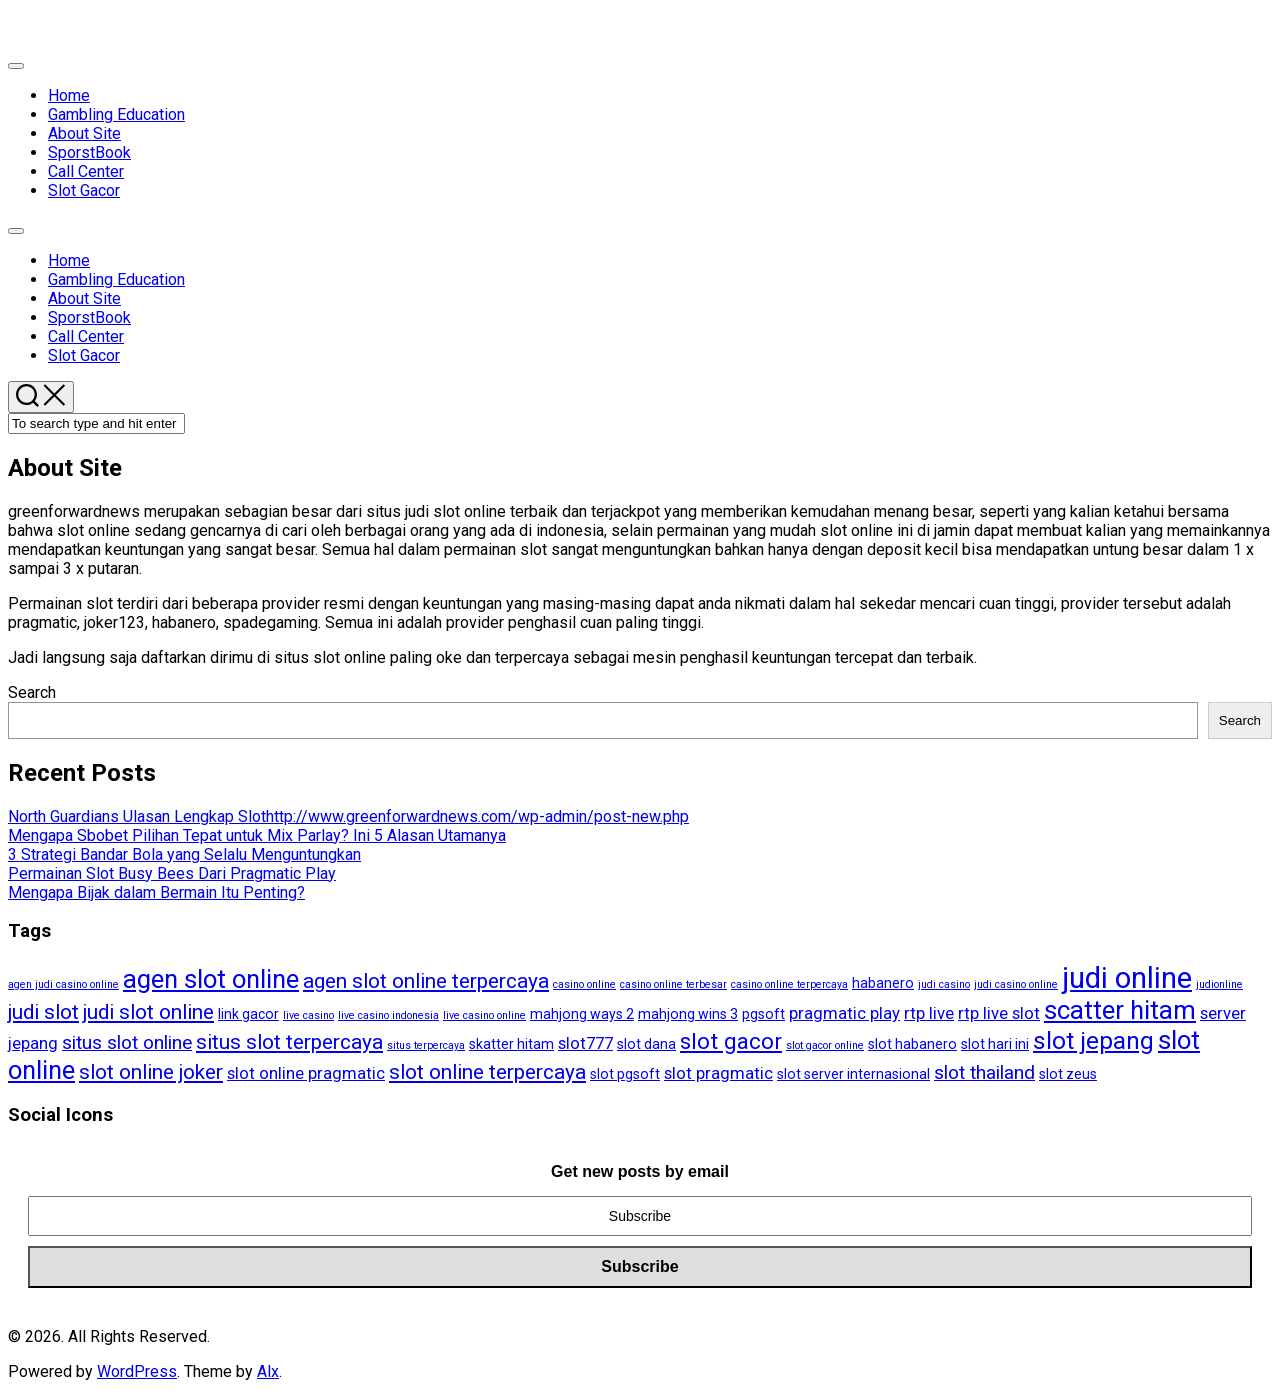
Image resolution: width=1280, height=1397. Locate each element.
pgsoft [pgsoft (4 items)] (763, 1014)
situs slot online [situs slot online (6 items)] (127, 1042)
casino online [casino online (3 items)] (584, 984)
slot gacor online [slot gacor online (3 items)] (825, 1045)
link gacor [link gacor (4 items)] (248, 1014)
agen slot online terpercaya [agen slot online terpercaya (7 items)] (426, 981)
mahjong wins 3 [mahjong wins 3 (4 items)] (688, 1014)
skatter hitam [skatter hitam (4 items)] (511, 1044)
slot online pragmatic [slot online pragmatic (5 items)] (306, 1073)
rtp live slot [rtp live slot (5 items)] (999, 1013)
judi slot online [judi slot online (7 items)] (148, 1012)
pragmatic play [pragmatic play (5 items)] (844, 1013)
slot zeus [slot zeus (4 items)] (1068, 1074)
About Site (84, 133)
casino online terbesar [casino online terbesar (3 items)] (673, 984)
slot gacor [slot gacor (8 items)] (731, 1041)
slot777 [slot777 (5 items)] (585, 1043)
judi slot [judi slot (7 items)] (43, 1012)
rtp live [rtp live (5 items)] (929, 1013)
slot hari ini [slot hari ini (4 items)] (995, 1044)
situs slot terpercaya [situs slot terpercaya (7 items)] (289, 1042)
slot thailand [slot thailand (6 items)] (984, 1072)
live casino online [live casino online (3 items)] (484, 1015)
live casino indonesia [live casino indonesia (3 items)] (388, 1015)
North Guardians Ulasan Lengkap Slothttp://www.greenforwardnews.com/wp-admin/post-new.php (348, 816)
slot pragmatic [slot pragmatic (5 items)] (718, 1073)
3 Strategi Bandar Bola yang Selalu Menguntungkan (184, 854)
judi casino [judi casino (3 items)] (944, 984)
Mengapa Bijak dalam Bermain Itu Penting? (156, 892)
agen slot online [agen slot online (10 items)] (211, 979)
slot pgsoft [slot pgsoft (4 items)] (625, 1074)
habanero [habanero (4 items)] (883, 983)
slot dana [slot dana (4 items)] (646, 1044)
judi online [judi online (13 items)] (1127, 978)
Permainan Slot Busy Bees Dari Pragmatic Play (172, 873)
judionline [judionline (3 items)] (1219, 984)
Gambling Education (116, 114)
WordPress (137, 1371)
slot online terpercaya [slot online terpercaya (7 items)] (487, 1072)
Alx (268, 1371)
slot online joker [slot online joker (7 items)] (151, 1072)
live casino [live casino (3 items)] (308, 1015)
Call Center (86, 171)
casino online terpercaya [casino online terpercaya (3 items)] (789, 984)
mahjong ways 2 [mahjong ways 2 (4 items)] (582, 1014)
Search (32, 692)
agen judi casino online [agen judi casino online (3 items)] (63, 984)
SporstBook (89, 152)
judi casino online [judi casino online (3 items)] (1016, 984)
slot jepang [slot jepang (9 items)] (1093, 1041)
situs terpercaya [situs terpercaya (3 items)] (426, 1045)
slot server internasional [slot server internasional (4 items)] (853, 1074)
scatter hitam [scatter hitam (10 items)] (1120, 1010)
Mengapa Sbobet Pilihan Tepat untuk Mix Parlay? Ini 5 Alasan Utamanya (257, 835)
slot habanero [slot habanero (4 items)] (912, 1044)
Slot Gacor (84, 190)
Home (69, 95)
